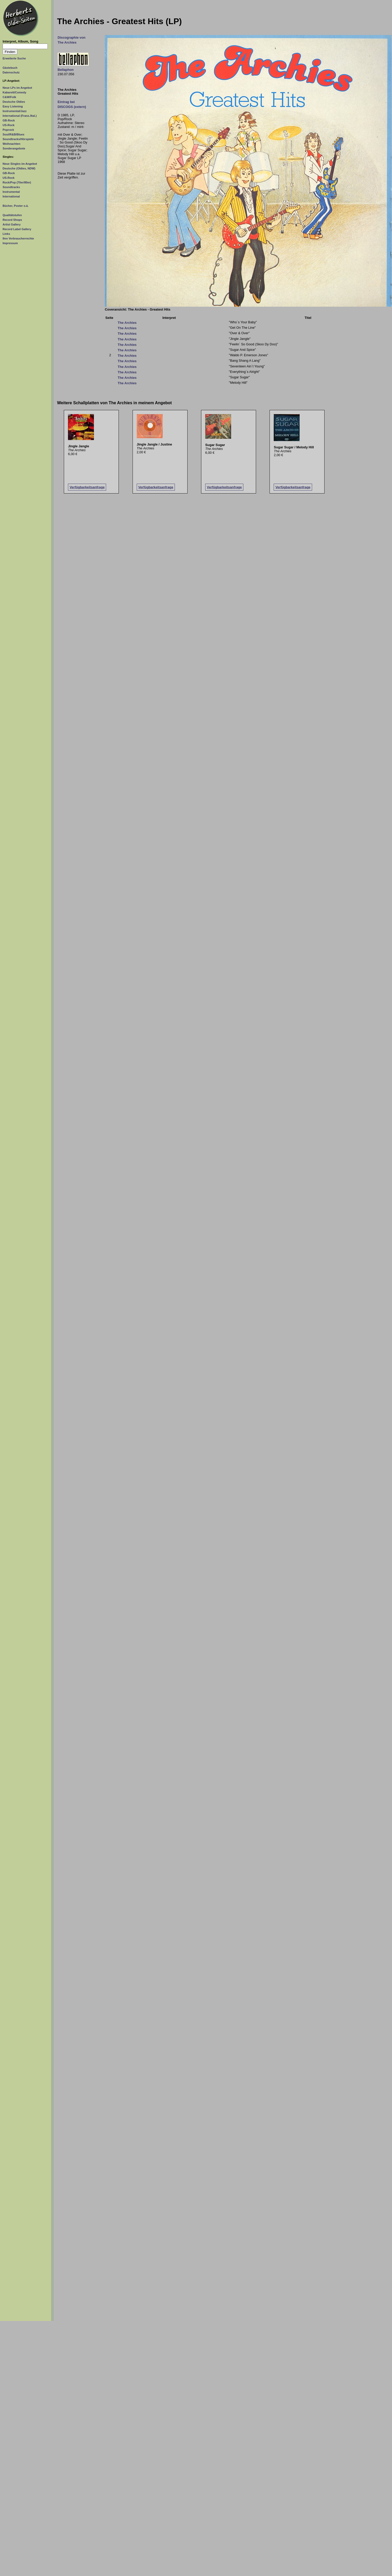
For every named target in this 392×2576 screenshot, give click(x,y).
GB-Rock (9, 120)
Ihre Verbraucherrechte (18, 238)
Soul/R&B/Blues (13, 134)
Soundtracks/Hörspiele (18, 139)
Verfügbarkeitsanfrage (87, 487)
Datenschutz (11, 72)
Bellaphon (66, 70)
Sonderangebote (14, 148)
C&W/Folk (9, 97)
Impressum (10, 243)
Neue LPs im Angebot (17, 87)
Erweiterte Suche (14, 58)
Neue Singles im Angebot (20, 163)
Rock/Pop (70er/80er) (17, 182)
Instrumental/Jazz (15, 111)
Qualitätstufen (12, 215)
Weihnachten (11, 143)
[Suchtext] (25, 46)
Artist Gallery (11, 224)
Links (6, 233)
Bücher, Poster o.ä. (16, 205)
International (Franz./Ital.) (20, 115)
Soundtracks (11, 187)
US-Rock (9, 125)
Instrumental (11, 191)
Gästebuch (10, 67)
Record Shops (12, 219)
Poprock (8, 129)
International (11, 196)
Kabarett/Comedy (14, 92)
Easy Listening (13, 106)
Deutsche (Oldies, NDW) (19, 168)
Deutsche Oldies (14, 101)
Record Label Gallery (17, 229)
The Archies (127, 323)
